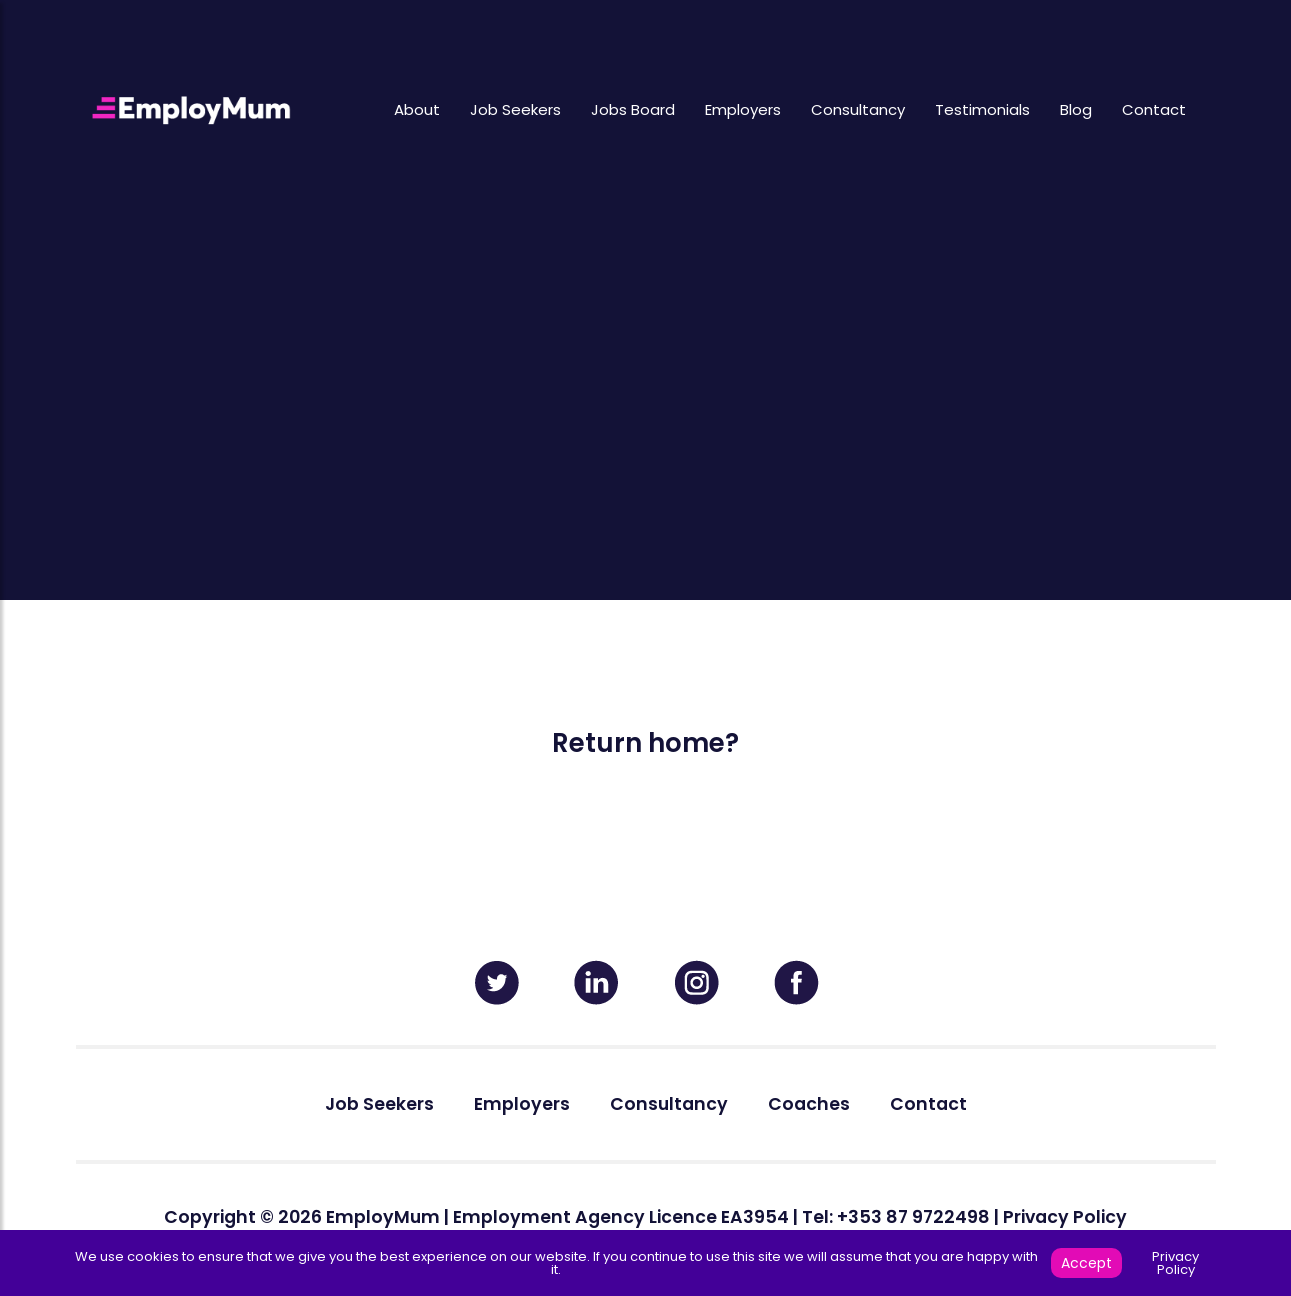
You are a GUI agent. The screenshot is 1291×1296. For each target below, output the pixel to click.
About (417, 109)
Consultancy (858, 109)
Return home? (645, 743)
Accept (1086, 1263)
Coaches (809, 1104)
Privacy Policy (1065, 1217)
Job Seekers (515, 109)
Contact (1154, 109)
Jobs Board (633, 109)
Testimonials (982, 109)
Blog (1076, 109)
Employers (743, 109)
